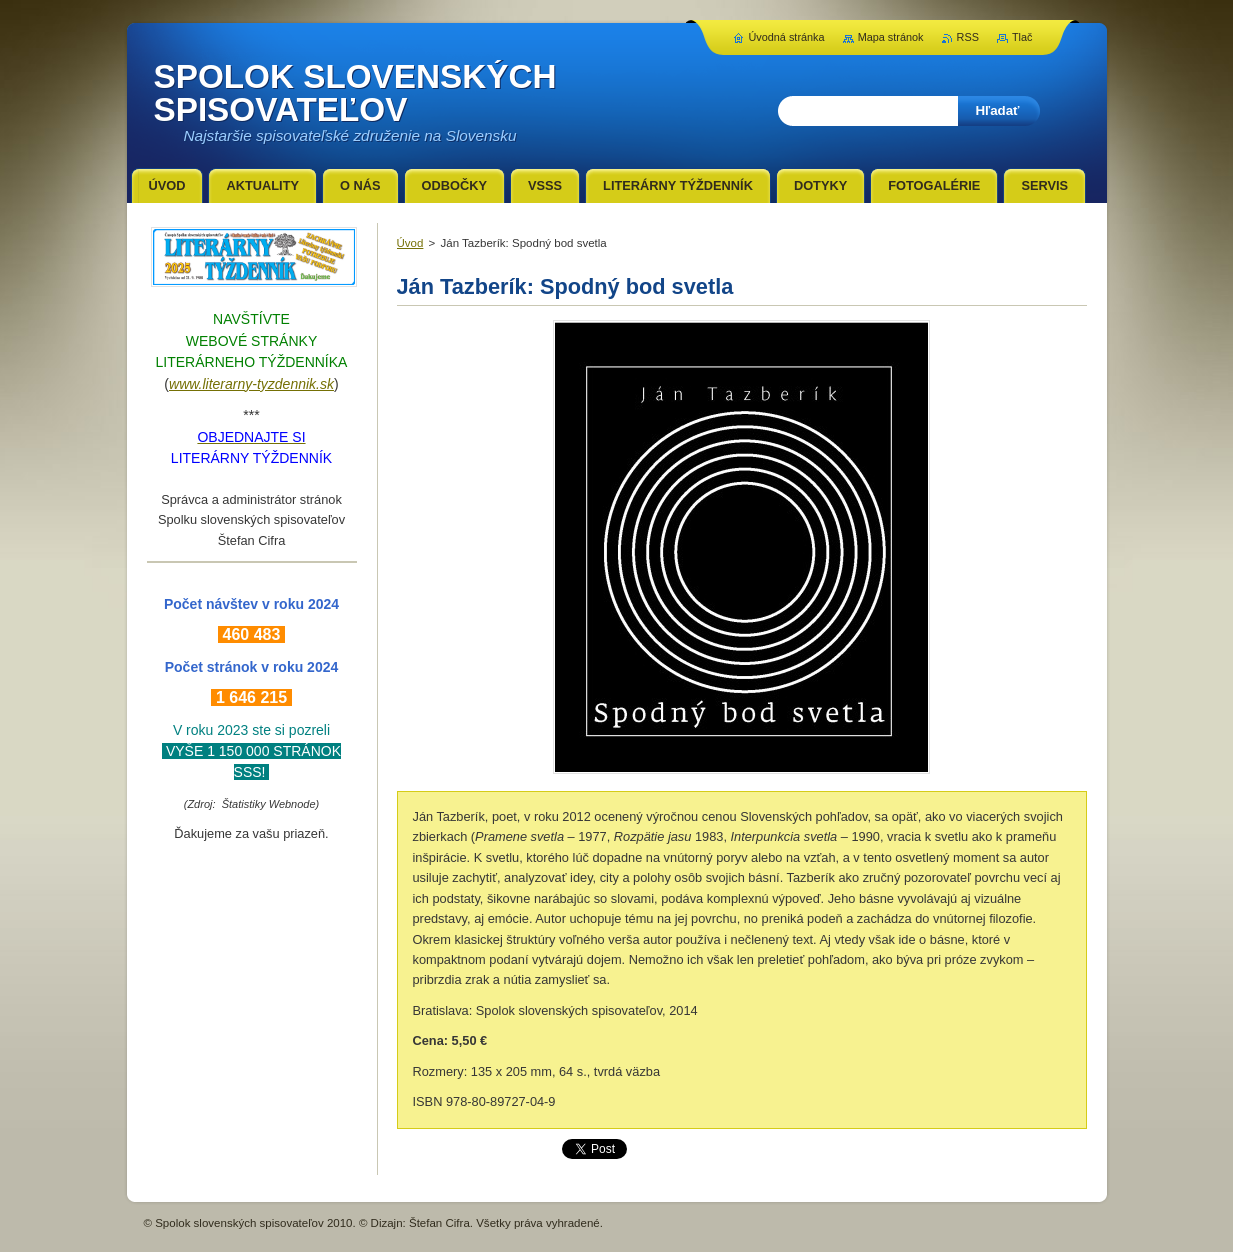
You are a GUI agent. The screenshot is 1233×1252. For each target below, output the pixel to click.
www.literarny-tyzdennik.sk (251, 384)
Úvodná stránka (786, 37)
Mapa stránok (891, 37)
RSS (968, 37)
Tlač (1022, 37)
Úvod (410, 243)
